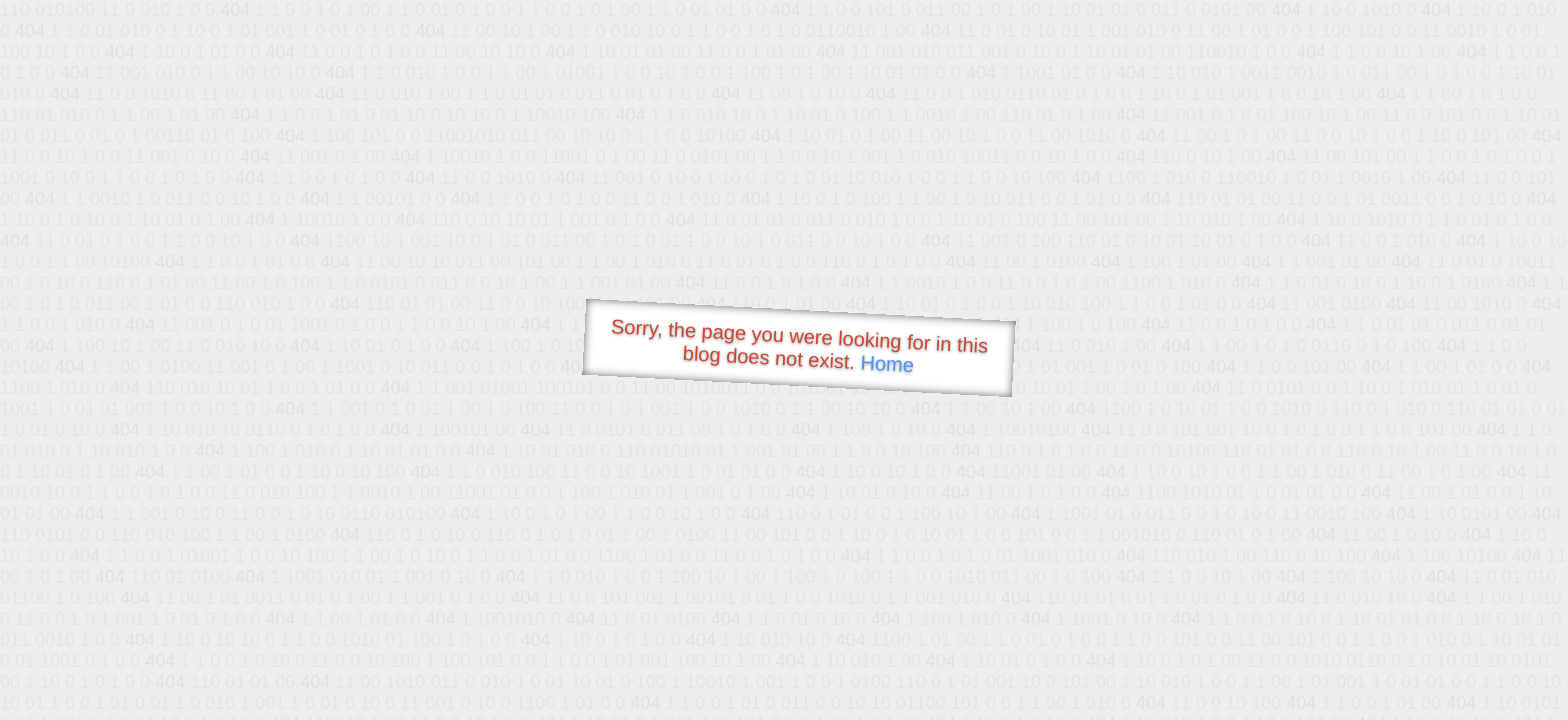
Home (887, 363)
